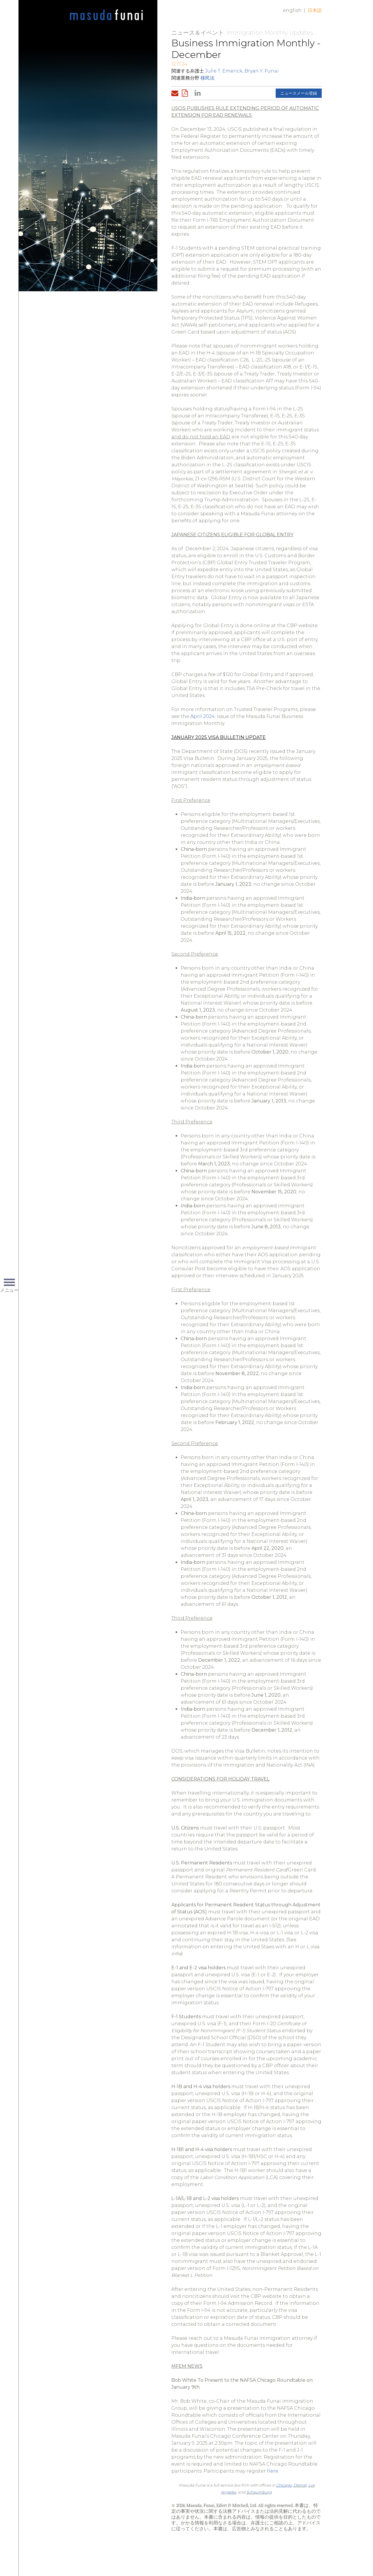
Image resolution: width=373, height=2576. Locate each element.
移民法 (207, 78)
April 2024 (202, 716)
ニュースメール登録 (298, 93)
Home (106, 15)
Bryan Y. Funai (261, 71)
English (292, 10)
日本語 (315, 10)
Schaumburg (259, 2492)
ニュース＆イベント (197, 32)
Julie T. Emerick (223, 71)
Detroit (300, 2485)
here (272, 2471)
